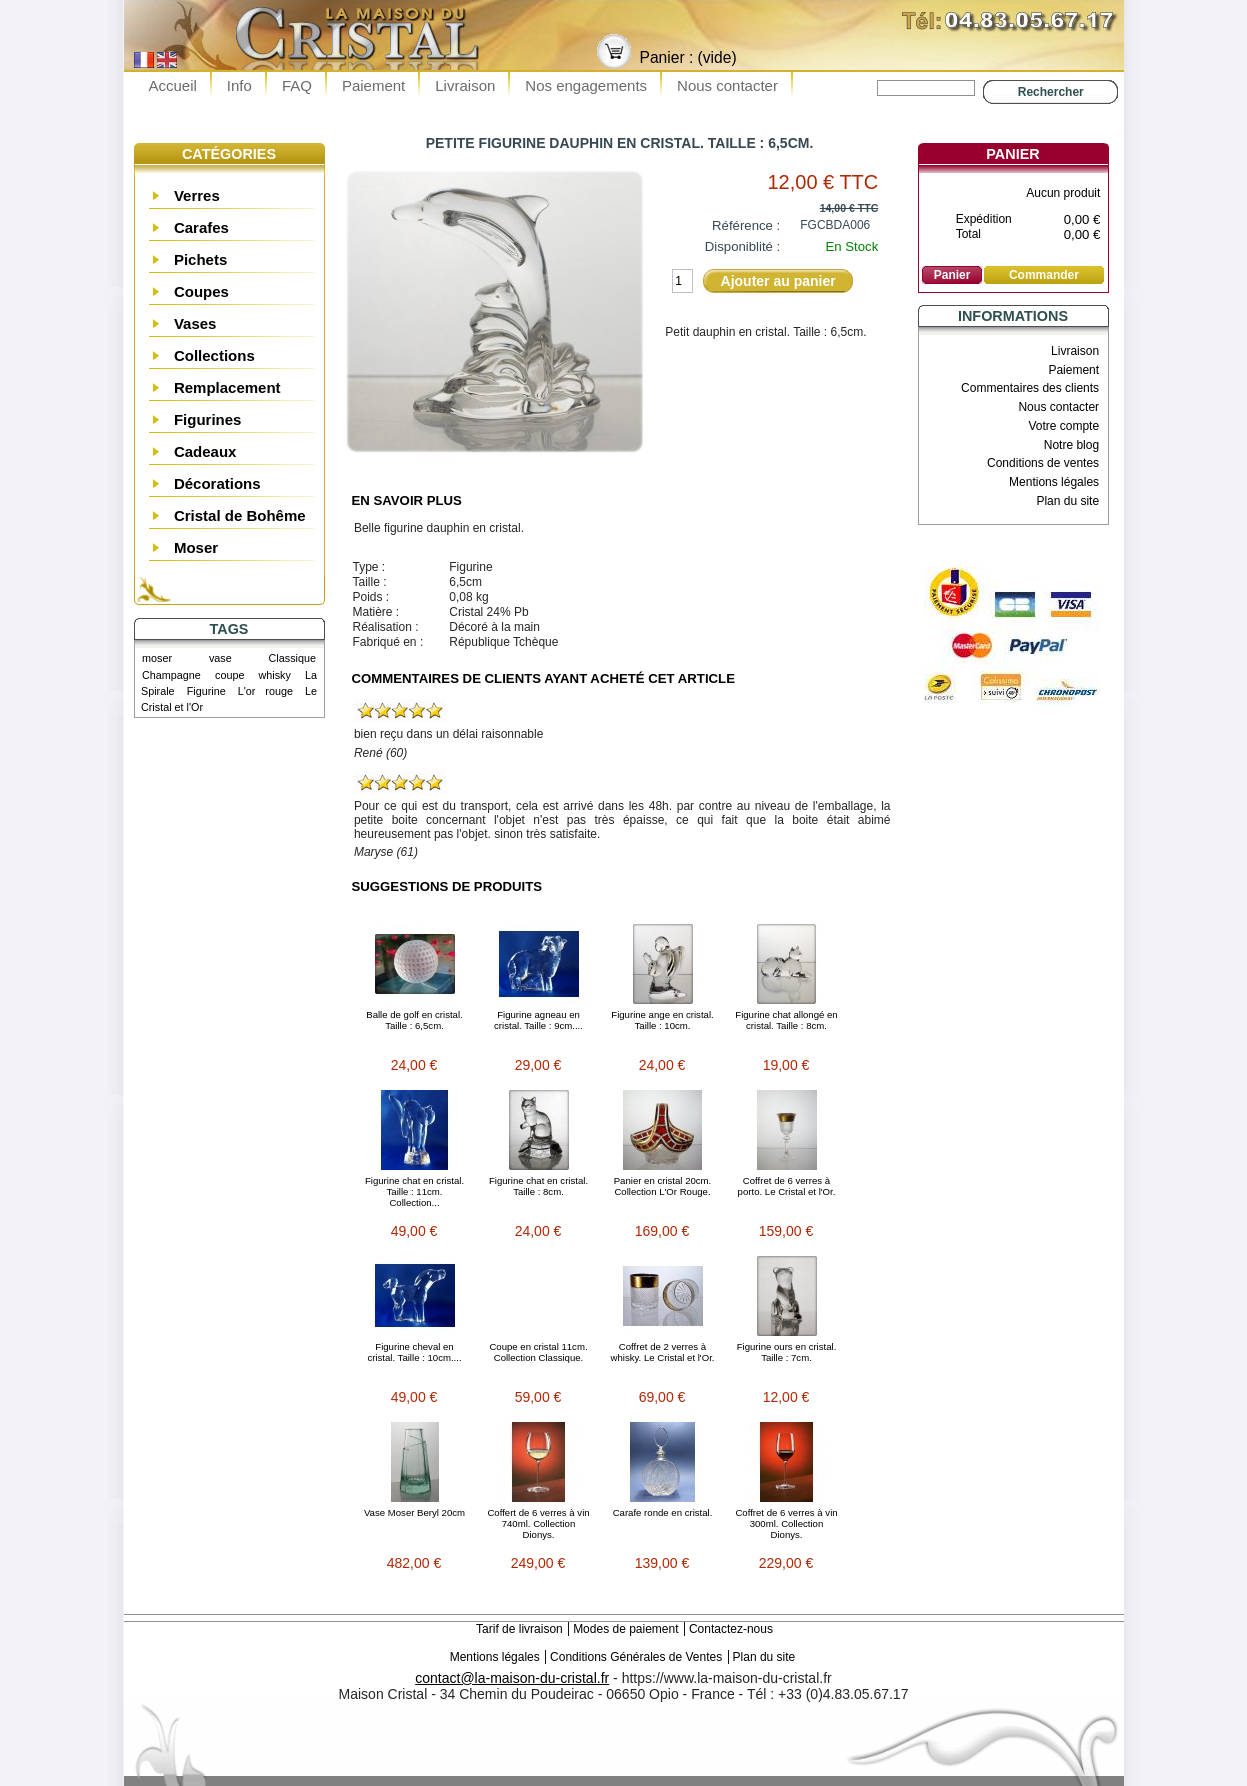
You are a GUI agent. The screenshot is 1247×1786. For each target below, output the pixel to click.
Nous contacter (727, 85)
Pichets (200, 259)
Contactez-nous (731, 1629)
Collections (214, 355)
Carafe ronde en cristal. (663, 1512)
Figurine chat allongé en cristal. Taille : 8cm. (786, 1020)
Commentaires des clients (1030, 388)
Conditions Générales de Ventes (636, 1657)
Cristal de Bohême (240, 515)
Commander (1044, 275)
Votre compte (1063, 426)
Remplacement (227, 387)
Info (239, 85)
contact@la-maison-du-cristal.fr (512, 1678)
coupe (229, 675)
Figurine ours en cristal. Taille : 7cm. (787, 1352)
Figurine (206, 691)
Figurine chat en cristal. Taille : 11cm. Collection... (414, 1191)
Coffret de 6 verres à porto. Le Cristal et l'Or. (787, 1186)
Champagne (171, 675)
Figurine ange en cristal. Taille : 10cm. (662, 1020)
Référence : (746, 225)
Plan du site (1067, 501)
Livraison (465, 85)
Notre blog (1071, 445)
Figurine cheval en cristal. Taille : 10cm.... (414, 1352)
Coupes (201, 291)
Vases (195, 323)
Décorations (217, 483)
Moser (196, 547)
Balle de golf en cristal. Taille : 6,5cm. (414, 1020)
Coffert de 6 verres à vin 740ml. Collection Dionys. (538, 1523)
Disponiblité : (743, 246)
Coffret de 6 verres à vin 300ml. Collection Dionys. (786, 1523)
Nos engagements (586, 85)
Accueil (173, 85)
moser (157, 658)
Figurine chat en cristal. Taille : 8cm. (538, 1186)
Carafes (201, 227)
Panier (1012, 154)
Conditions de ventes (1043, 463)
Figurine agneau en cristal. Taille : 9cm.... (538, 1020)
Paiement (373, 85)
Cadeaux (205, 451)
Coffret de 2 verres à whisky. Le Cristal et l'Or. (662, 1352)
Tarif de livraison (519, 1629)
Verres (197, 195)
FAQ (297, 85)
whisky (275, 675)
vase (220, 658)
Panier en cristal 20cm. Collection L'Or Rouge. (663, 1186)
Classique (292, 658)
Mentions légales (1054, 482)
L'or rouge (265, 691)
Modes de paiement (625, 1629)
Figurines (208, 419)
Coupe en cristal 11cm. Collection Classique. (538, 1352)
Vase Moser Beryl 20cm (414, 1512)
